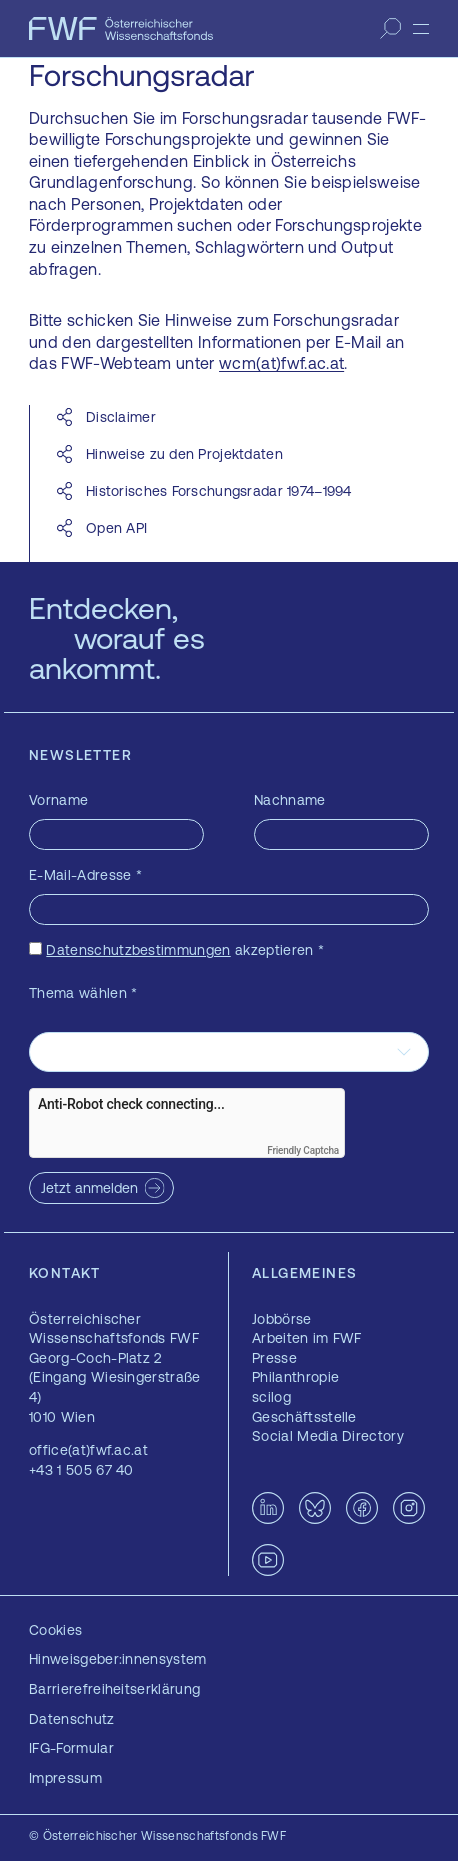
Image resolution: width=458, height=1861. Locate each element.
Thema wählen (83, 993)
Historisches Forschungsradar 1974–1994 (219, 491)
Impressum (65, 1778)
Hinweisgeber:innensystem (118, 1659)
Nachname (290, 800)
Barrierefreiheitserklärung (114, 1689)
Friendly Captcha (303, 1150)
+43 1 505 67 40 (81, 1470)
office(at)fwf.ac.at (88, 1450)
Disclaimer (123, 417)
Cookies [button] (55, 1630)
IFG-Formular (71, 1748)
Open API (116, 528)
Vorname (58, 800)
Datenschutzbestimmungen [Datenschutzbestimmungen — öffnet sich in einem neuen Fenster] (138, 950)
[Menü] (421, 29)
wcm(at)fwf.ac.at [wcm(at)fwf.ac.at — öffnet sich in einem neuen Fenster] (281, 363)
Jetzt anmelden (89, 1188)
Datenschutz (72, 1719)
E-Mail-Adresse (85, 875)
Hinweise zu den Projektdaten (184, 454)
